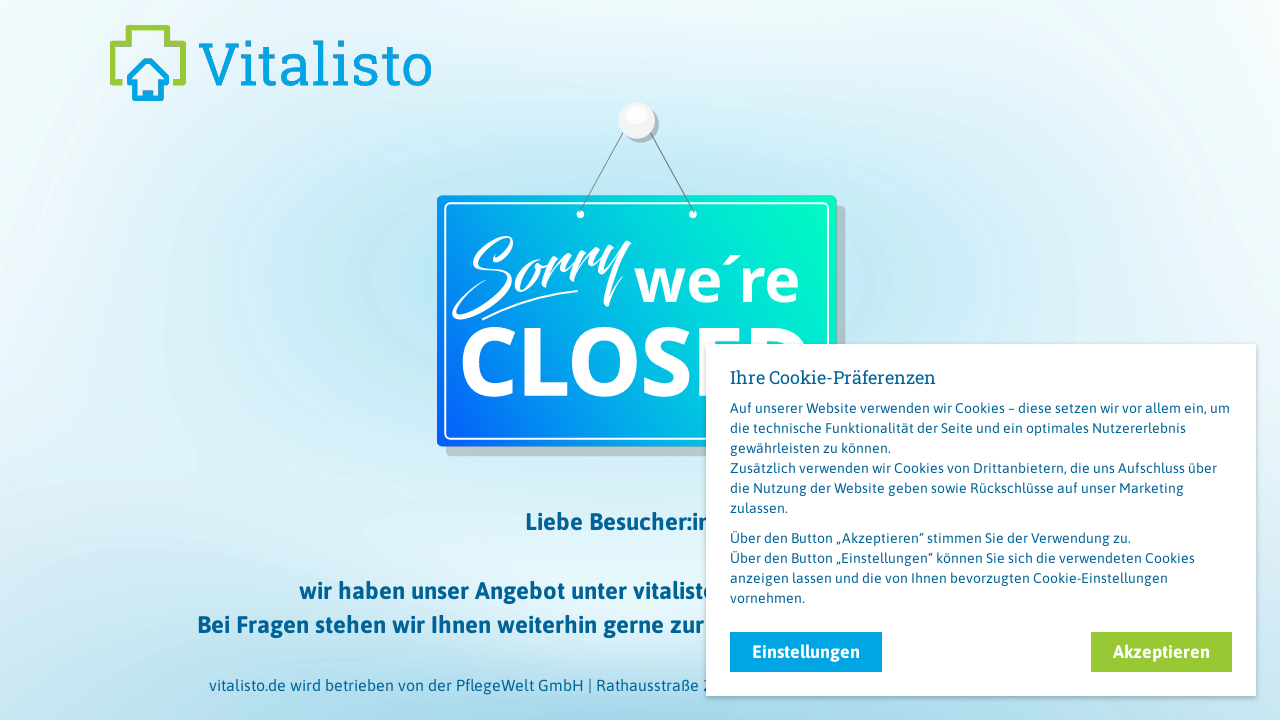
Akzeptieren (1161, 651)
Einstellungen (806, 651)
